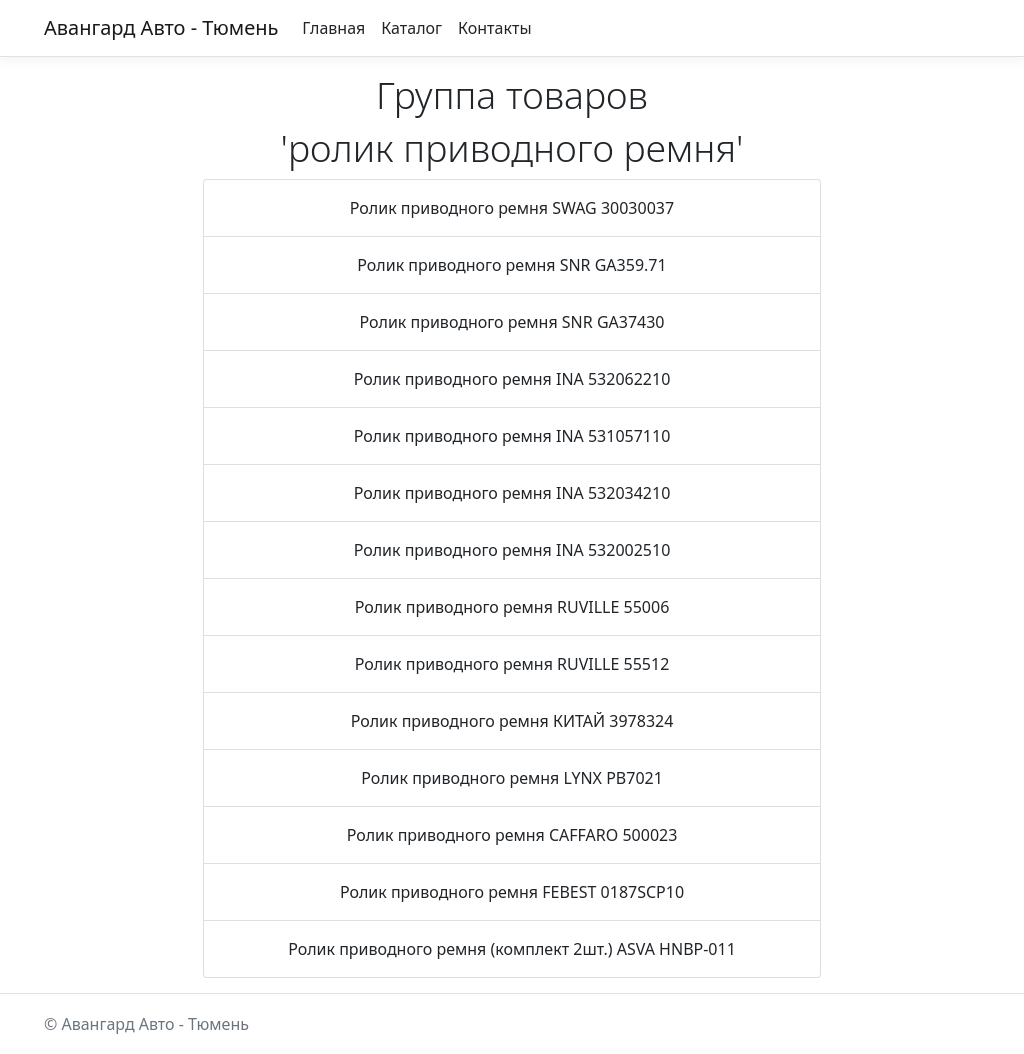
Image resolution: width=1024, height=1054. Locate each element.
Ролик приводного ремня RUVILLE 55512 (512, 664)
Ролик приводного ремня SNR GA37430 (511, 322)
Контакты (494, 28)
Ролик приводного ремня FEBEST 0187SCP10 (512, 892)
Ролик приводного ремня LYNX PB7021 (512, 778)
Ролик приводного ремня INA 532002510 (512, 550)
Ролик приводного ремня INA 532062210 (512, 379)
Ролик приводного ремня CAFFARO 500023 (512, 835)
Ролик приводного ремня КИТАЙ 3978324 (512, 721)
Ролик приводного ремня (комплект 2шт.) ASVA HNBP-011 (512, 949)
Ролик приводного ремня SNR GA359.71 (511, 265)
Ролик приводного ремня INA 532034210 (512, 493)
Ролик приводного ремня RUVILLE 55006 (512, 607)
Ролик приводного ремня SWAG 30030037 (512, 208)
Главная (333, 28)
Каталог (411, 28)
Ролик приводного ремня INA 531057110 (512, 436)
